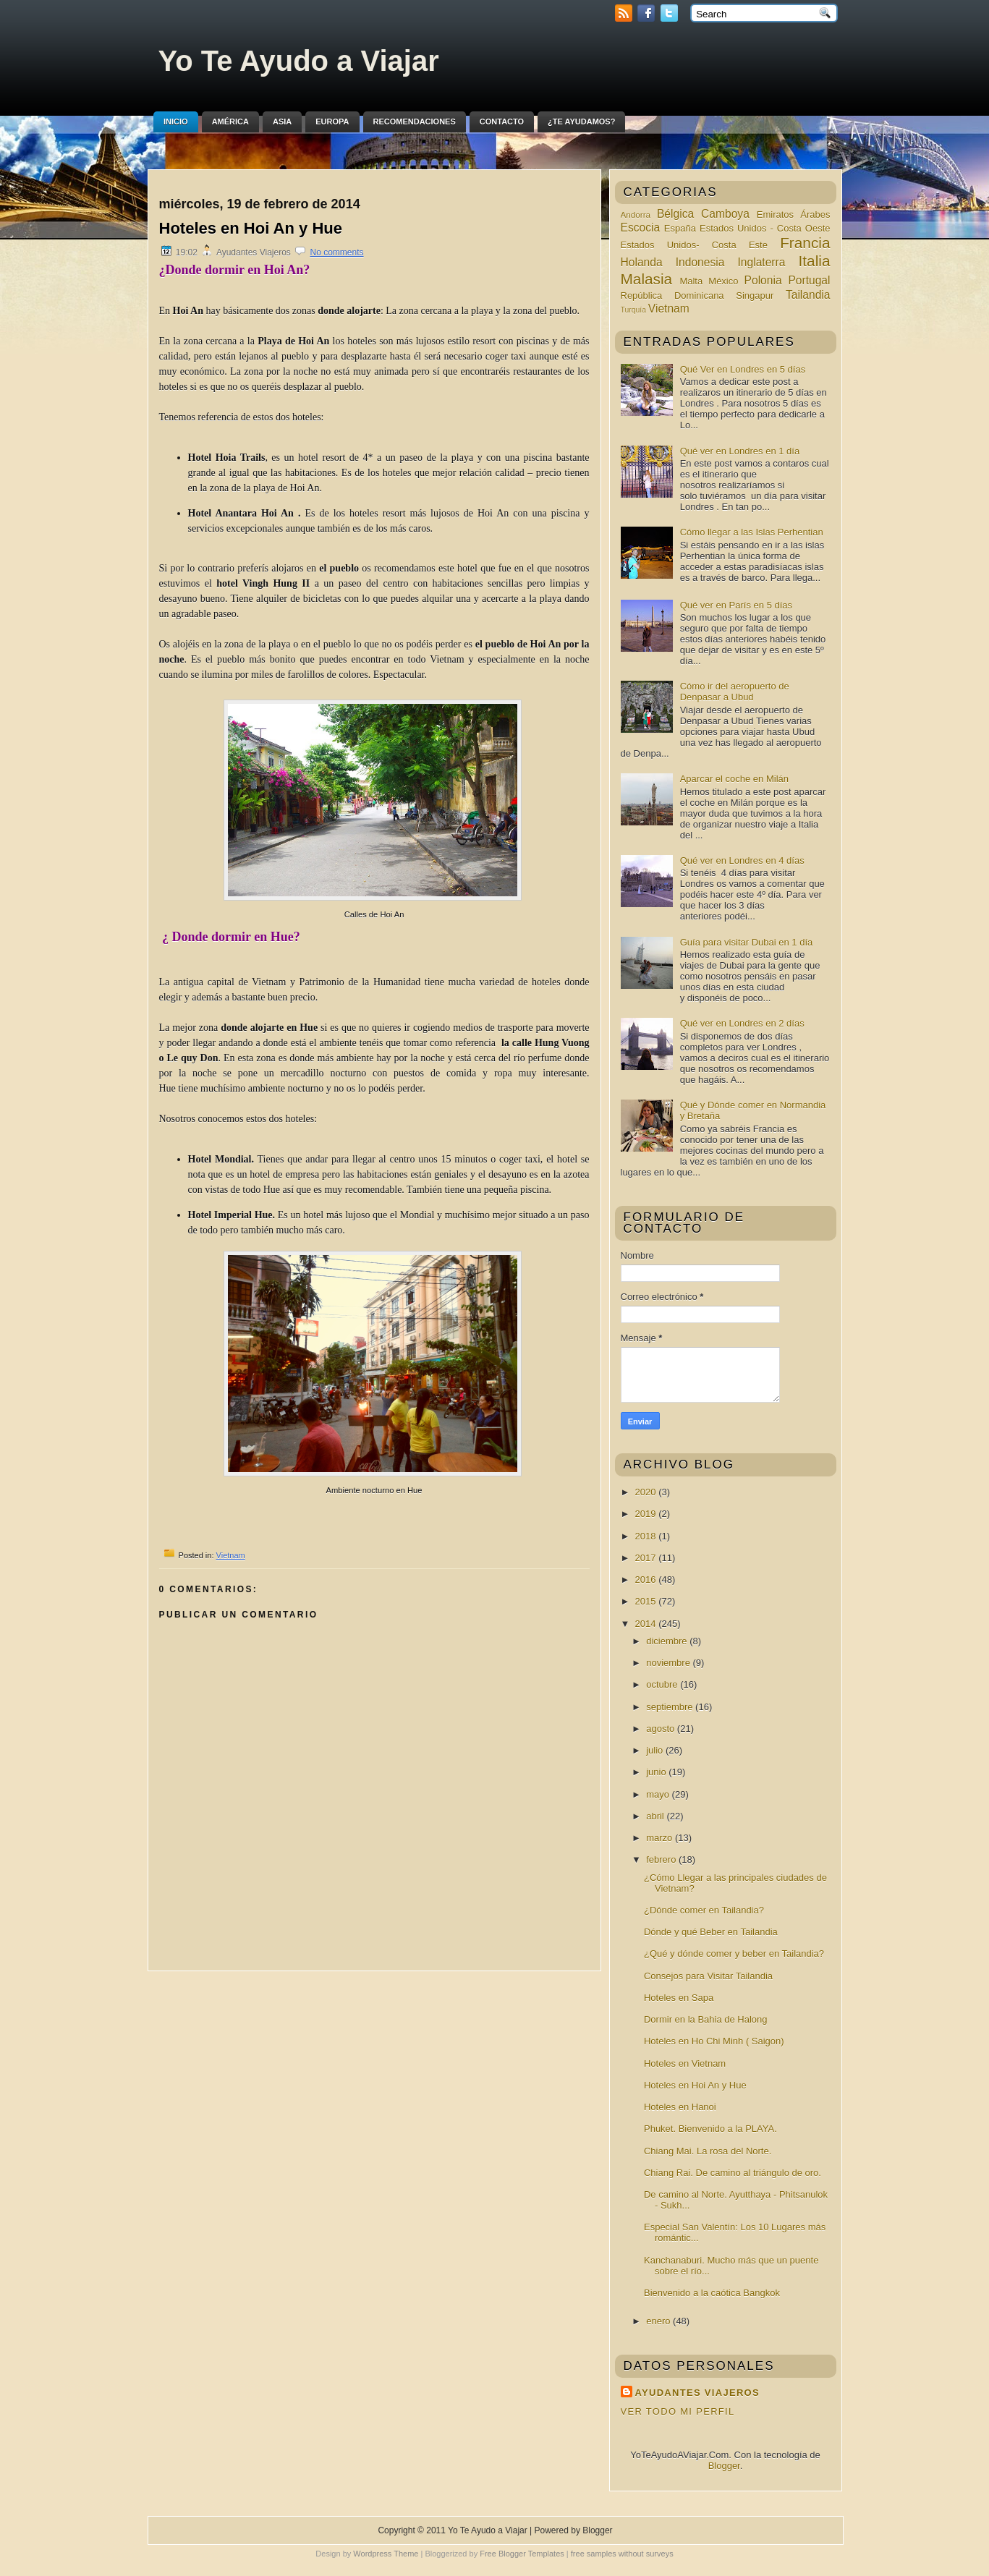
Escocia (641, 227)
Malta (691, 281)
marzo (660, 1837)
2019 (647, 1513)
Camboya (725, 214)
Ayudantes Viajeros (697, 2392)
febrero (662, 1859)
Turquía (633, 310)
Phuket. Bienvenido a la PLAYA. (710, 2128)
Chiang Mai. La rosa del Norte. (707, 2151)
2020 (647, 1492)
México (723, 281)
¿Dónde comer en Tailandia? (704, 1910)
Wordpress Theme (385, 2553)
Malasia (647, 279)
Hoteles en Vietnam (685, 2063)
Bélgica (675, 214)
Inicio (176, 121)
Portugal (809, 280)
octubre (663, 1684)
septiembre (670, 1706)
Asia (282, 121)
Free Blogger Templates (522, 2553)
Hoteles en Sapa (678, 1997)
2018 (647, 1536)
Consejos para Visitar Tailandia (708, 1976)
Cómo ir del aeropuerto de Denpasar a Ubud (734, 691)
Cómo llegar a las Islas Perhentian (751, 532)
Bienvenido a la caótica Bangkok (712, 2292)
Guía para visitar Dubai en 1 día (746, 942)
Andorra (636, 214)
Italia (815, 260)
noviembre (669, 1662)
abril (656, 1816)
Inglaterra (762, 262)
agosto (661, 1728)
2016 (647, 1579)
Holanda (642, 262)
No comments (337, 252)
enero (659, 2321)
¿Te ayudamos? (581, 121)
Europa (332, 121)
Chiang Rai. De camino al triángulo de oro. (732, 2172)
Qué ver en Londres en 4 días (742, 860)
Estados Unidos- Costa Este (694, 244)
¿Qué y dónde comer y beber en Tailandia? (734, 1953)
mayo (658, 1794)
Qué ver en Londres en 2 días (742, 1023)
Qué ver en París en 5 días (736, 605)
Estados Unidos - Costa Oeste (765, 228)
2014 (647, 1623)
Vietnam (230, 1555)
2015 (647, 1601)
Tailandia (808, 295)
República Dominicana (672, 295)
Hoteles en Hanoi (680, 2106)
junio (657, 1772)
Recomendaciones (414, 121)
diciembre (667, 1641)
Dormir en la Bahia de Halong (706, 2019)
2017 (647, 1557)
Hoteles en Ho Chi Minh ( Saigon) (714, 2041)
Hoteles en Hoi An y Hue (250, 228)
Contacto (502, 121)
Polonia (763, 280)
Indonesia (700, 262)
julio (656, 1750)
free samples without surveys (622, 2553)
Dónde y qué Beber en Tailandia (711, 1931)
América (230, 121)
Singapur (754, 295)
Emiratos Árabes (794, 214)
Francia (805, 242)
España (680, 228)
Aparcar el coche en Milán (734, 778)
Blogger (724, 2465)
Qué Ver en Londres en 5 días (742, 369)
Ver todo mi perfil (678, 2411)
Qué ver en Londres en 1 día (740, 451)
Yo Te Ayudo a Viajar (298, 61)
